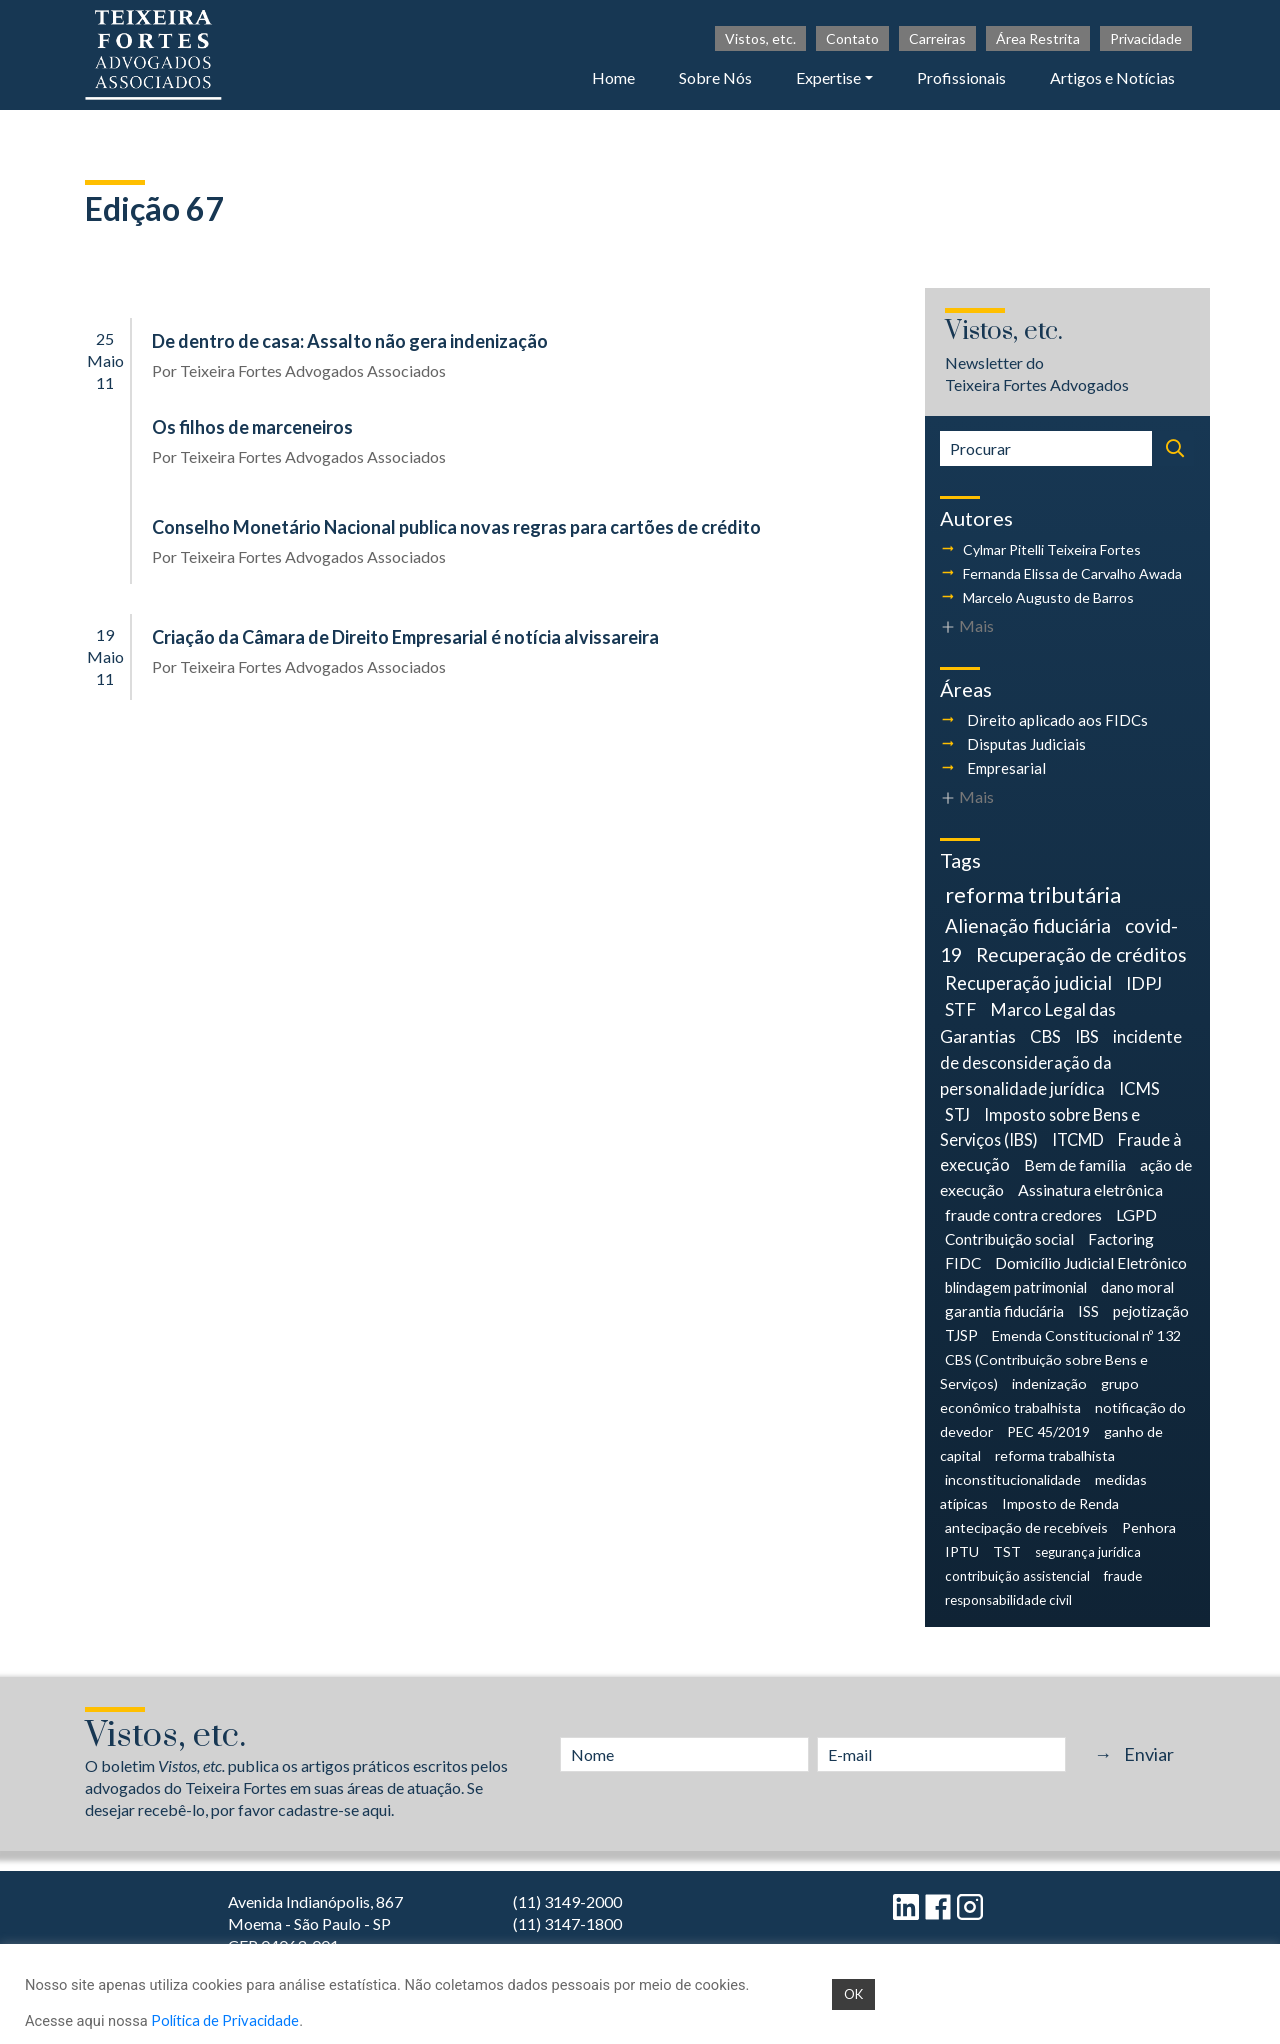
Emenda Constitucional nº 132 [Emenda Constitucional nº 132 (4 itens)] (1086, 1335)
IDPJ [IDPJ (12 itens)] (1144, 983)
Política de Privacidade (225, 2020)
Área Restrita (1038, 38)
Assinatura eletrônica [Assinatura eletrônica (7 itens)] (1090, 1189)
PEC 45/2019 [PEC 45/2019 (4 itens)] (1048, 1431)
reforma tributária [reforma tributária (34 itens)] (1033, 895)
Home (613, 77)
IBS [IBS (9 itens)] (1087, 1036)
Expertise (828, 77)
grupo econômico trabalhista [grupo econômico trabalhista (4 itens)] (1039, 1395)
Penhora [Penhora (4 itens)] (1149, 1527)
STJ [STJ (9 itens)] (957, 1114)
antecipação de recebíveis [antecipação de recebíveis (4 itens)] (1026, 1527)
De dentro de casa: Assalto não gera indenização (350, 341)
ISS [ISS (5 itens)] (1088, 1311)
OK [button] (853, 1994)
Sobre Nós (715, 77)
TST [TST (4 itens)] (1007, 1551)
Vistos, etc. (760, 38)
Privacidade (1146, 38)
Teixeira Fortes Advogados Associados (313, 370)
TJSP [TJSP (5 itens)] (961, 1335)
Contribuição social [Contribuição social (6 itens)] (1009, 1239)
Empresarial (1006, 768)
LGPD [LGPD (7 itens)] (1136, 1214)
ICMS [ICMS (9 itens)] (1139, 1088)
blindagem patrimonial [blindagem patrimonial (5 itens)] (1016, 1287)
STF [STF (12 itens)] (960, 1009)
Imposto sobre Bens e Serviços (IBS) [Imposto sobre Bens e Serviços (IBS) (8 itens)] (1040, 1127)
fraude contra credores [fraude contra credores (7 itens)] (1023, 1214)
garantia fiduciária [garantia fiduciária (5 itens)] (1004, 1311)
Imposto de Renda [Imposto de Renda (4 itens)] (1060, 1503)
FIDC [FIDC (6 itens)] (963, 1263)
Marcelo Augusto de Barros (1048, 597)
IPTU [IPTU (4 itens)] (962, 1551)
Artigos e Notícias (1112, 77)
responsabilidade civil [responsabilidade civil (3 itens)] (1008, 1600)
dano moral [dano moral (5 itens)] (1137, 1287)
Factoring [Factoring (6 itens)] (1121, 1239)
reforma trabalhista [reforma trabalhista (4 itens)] (1055, 1455)
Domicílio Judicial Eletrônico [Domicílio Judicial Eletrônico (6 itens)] (1091, 1263)
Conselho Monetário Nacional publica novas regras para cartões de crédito (456, 527)
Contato (852, 38)
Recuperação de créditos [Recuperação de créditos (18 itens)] (1081, 954)
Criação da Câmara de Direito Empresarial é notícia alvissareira (405, 637)
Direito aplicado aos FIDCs (1057, 720)
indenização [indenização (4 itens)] (1049, 1383)
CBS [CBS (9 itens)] (1045, 1036)
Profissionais (961, 77)
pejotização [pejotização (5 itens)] (1151, 1311)
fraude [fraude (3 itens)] (1123, 1576)
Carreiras (937, 38)
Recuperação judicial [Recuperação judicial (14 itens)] (1028, 983)
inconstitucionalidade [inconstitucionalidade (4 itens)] (1013, 1479)
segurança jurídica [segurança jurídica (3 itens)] (1088, 1552)
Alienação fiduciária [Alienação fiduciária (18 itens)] (1028, 925)
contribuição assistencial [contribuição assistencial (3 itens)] (1017, 1576)
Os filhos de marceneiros (252, 427)
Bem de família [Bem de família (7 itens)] (1075, 1164)
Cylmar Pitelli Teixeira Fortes (1052, 549)
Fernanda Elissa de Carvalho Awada (1072, 573)
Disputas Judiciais (1026, 744)
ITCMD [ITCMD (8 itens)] (1078, 1139)
